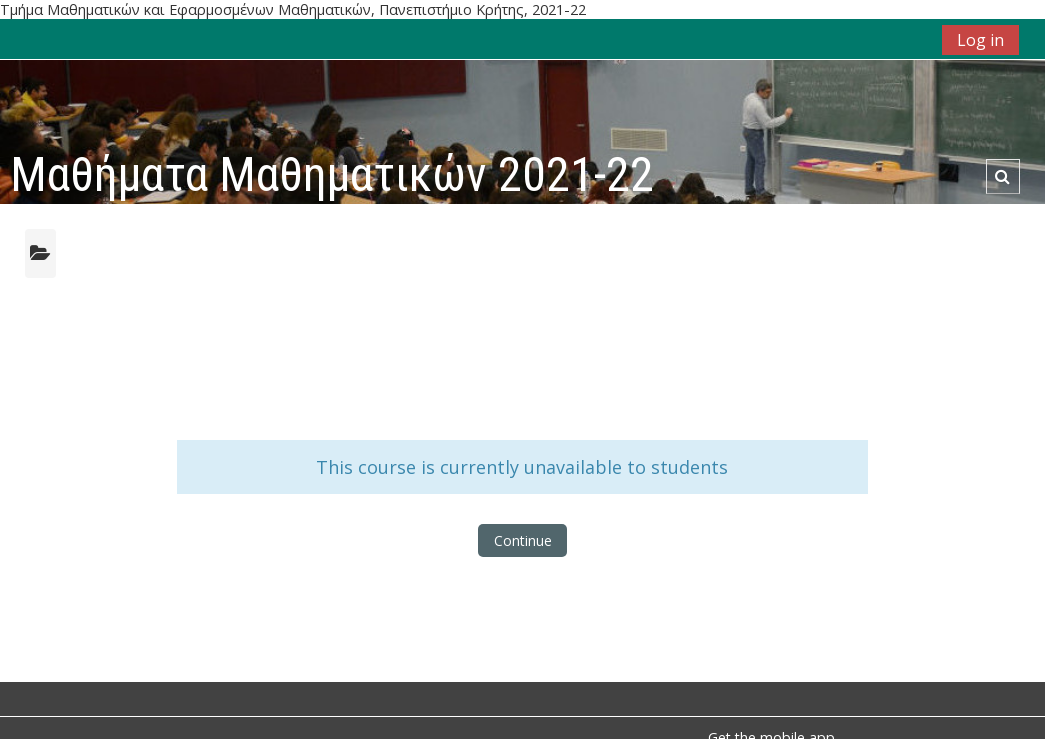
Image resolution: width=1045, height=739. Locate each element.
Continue (523, 540)
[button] (1002, 176)
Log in (980, 40)
